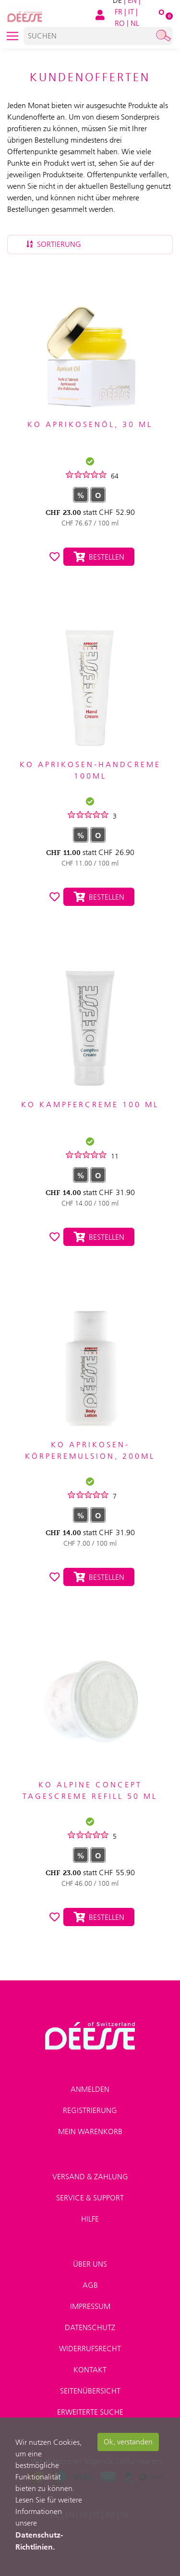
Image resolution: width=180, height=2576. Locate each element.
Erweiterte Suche (90, 2412)
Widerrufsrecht (90, 2348)
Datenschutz (90, 2327)
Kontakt (90, 2369)
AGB (90, 2285)
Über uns (90, 2264)
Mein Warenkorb (90, 2131)
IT (131, 11)
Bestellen (98, 557)
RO (120, 23)
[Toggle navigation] (12, 36)
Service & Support (90, 2197)
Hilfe (90, 2218)
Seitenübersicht (90, 2390)
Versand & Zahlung (90, 2176)
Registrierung (90, 2110)
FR (118, 11)
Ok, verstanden (128, 2441)
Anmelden (90, 2089)
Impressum (90, 2306)
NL (135, 23)
